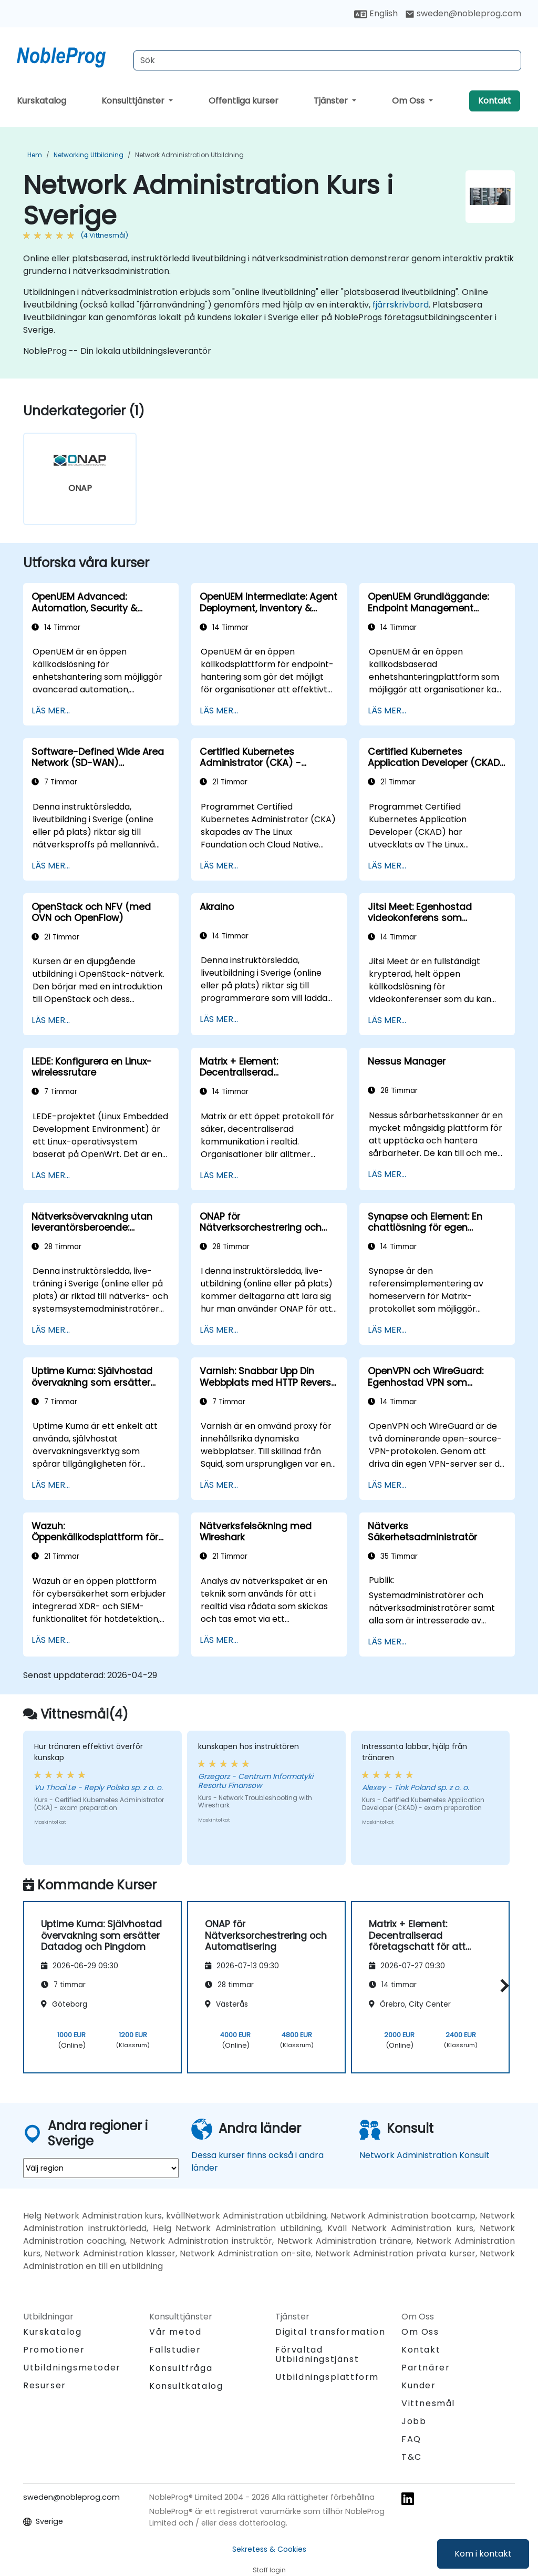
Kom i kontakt (483, 2554)
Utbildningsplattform (327, 2377)
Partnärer (425, 2368)
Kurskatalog (41, 101)
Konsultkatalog (186, 2386)
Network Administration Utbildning (189, 154)
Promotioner (54, 2350)
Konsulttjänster (134, 101)
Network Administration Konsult (424, 2155)
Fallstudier (175, 2350)
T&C (411, 2457)
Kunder (418, 2385)
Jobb (413, 2421)
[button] (502, 1985)
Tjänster (332, 101)
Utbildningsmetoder (72, 2368)
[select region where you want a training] (101, 2168)
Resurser (44, 2385)
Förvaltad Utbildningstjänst (317, 2354)
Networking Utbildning (88, 154)
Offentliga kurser (243, 101)
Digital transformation (330, 2332)
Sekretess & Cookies (269, 2549)
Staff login (269, 2569)
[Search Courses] (327, 60)
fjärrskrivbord (401, 305)
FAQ (411, 2439)
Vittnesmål (428, 2403)
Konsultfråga (180, 2368)
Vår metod (175, 2332)
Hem (34, 154)
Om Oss (409, 101)
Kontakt (494, 101)
